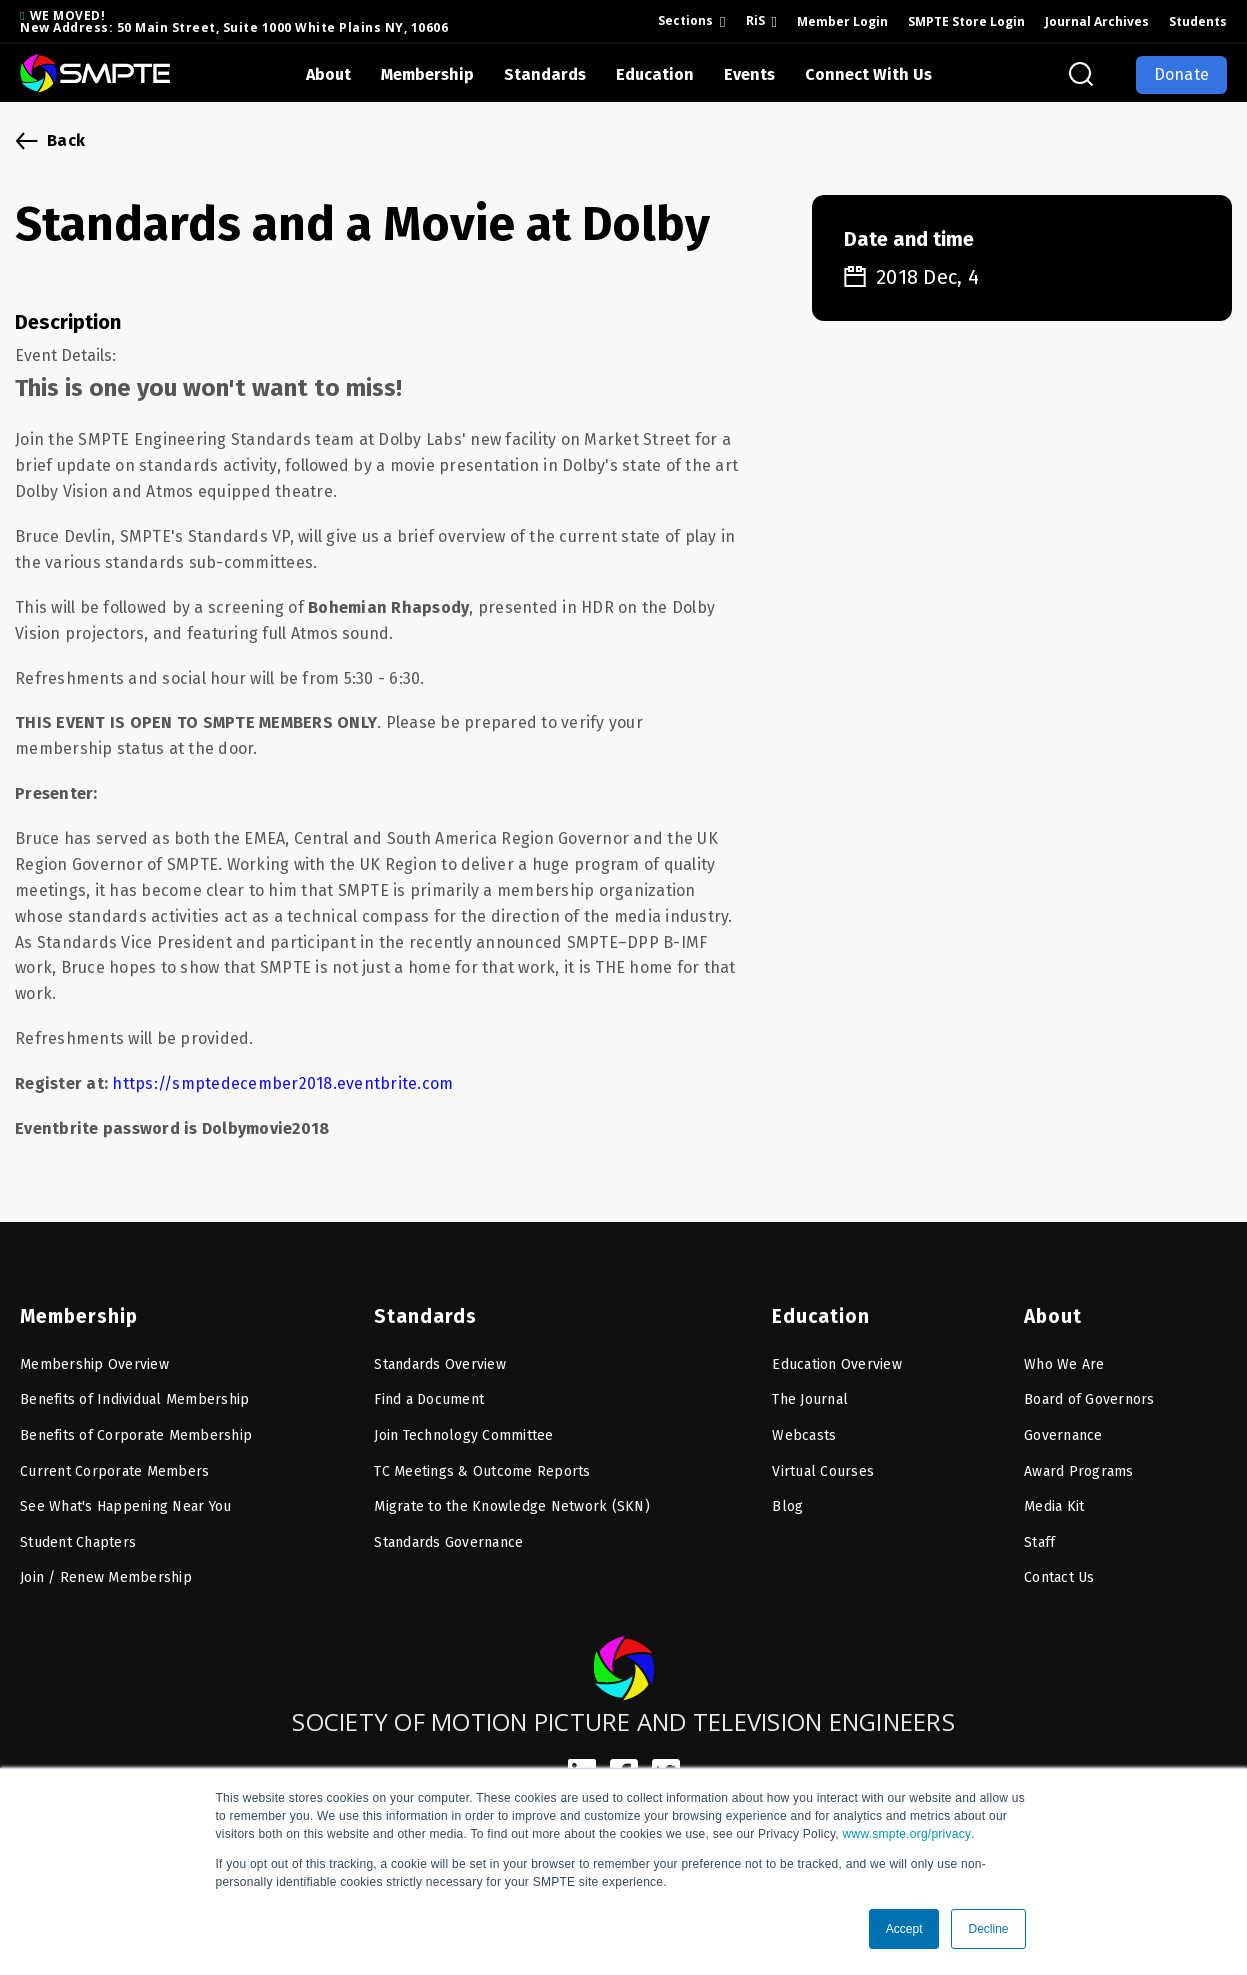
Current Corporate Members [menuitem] (114, 1463)
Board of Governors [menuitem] (1089, 1392)
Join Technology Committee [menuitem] (463, 1427)
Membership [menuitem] (76, 1308)
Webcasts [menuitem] (804, 1427)
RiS (755, 20)
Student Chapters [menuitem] (78, 1534)
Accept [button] (904, 1929)
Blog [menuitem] (787, 1498)
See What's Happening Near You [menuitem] (125, 1498)
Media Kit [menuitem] (1054, 1498)
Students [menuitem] (1198, 21)
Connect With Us (868, 74)
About (328, 74)
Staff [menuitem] (1039, 1534)
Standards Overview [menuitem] (440, 1356)
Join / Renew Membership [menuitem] (106, 1570)
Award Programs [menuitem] (1079, 1463)
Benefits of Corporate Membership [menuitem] (136, 1427)
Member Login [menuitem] (842, 21)
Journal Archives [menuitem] (1097, 21)
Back (66, 140)
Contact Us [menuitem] (1059, 1570)
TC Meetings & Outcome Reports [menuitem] (482, 1463)
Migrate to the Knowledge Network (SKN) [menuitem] (512, 1498)
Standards (545, 74)
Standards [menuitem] (421, 1308)
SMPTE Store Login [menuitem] (966, 21)
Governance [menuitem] (1063, 1427)
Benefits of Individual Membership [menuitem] (134, 1392)
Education (655, 74)
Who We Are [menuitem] (1064, 1356)
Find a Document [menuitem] (429, 1392)
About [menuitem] (1052, 1308)
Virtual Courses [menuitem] (823, 1463)
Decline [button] (988, 1929)
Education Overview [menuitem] (837, 1356)
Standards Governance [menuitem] (448, 1534)
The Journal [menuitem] (810, 1392)
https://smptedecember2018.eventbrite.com (282, 1083)
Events (749, 74)
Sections (685, 20)
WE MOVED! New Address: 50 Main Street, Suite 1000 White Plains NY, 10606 (234, 21)
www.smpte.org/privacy (907, 1834)
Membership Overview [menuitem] (94, 1356)
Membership (427, 74)
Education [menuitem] (818, 1308)
